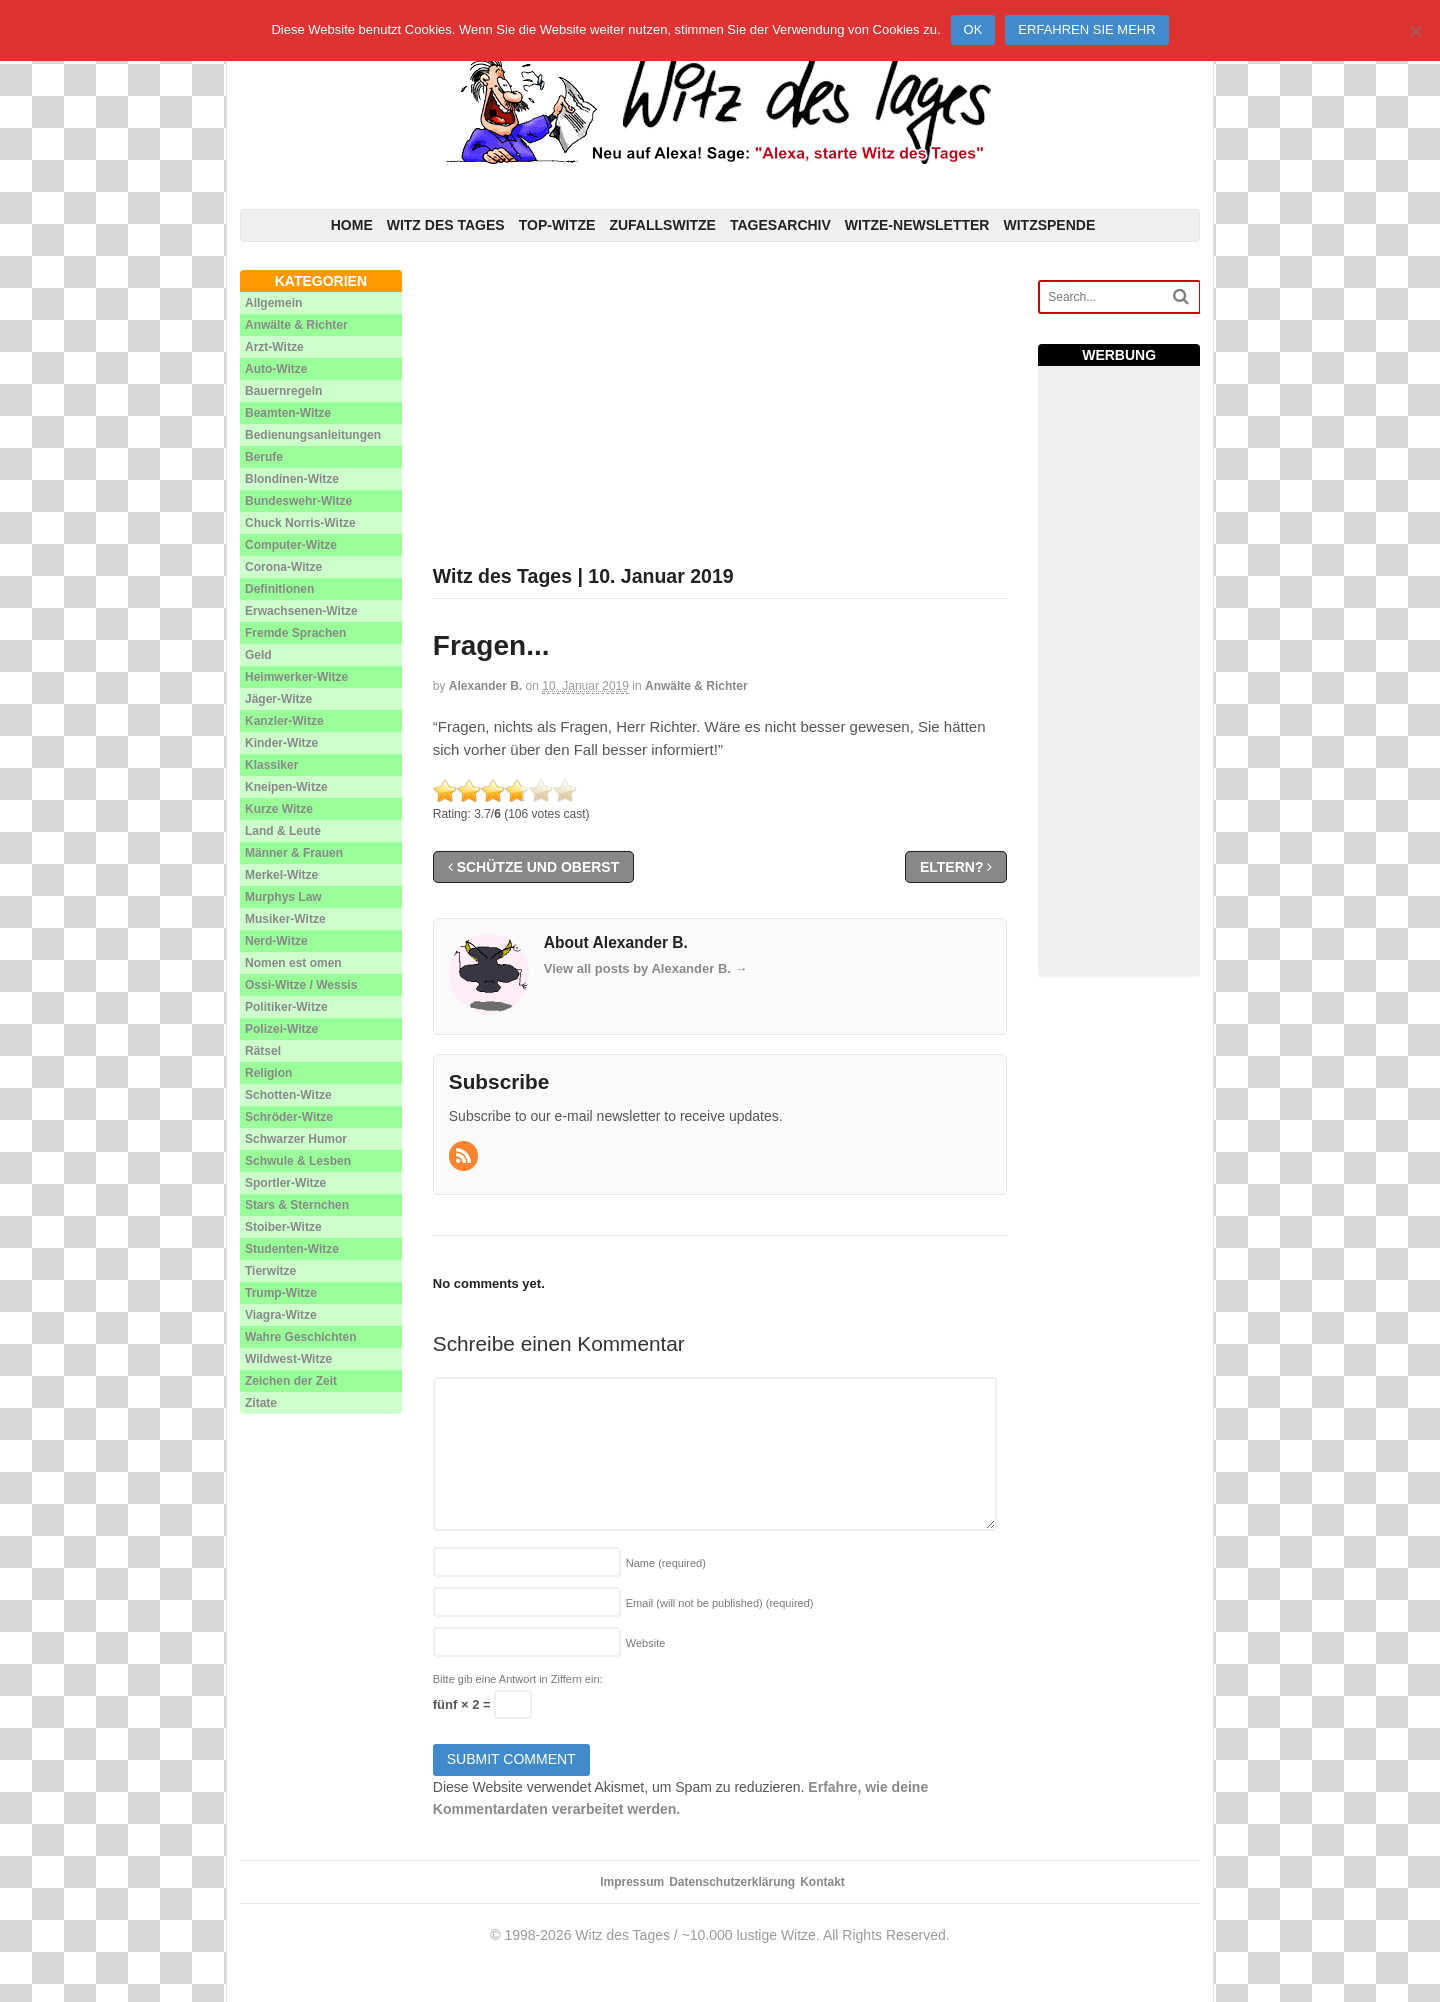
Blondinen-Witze (292, 479)
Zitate (261, 1403)
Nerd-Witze (276, 941)
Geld (258, 655)
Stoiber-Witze (283, 1227)
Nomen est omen (293, 963)
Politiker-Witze (286, 1007)
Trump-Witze (281, 1293)
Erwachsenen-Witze (301, 611)
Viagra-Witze (281, 1315)
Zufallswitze (662, 225)
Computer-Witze (291, 545)
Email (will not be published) (720, 1603)
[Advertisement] (720, 410)
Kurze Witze (279, 809)
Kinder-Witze (281, 743)
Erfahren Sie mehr (1086, 29)
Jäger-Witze (278, 699)
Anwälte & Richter (696, 686)
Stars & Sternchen (297, 1205)
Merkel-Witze (281, 875)
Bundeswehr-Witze (298, 501)
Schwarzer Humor (296, 1139)
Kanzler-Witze (284, 721)
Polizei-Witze (281, 1029)
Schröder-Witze (289, 1117)
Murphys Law (283, 897)
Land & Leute (283, 831)
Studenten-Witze (292, 1249)
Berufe (264, 457)
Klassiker (271, 765)
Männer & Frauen (294, 853)
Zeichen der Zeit (291, 1381)
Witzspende (1049, 225)
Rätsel (263, 1051)
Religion (268, 1073)
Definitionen (279, 589)
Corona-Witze (283, 567)
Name (666, 1563)
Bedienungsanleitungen (313, 435)
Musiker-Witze (285, 919)
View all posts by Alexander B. (646, 968)
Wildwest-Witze (288, 1359)
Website (646, 1643)
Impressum (632, 1882)
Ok (973, 29)
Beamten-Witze (288, 413)
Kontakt (822, 1882)
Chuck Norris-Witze (300, 523)
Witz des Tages (446, 225)
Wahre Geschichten (301, 1337)
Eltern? (956, 867)
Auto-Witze (276, 369)
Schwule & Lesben (298, 1161)
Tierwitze (270, 1271)
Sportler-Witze (285, 1183)
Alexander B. (485, 686)
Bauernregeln (283, 391)
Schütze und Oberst (533, 867)
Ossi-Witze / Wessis (301, 985)
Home (352, 225)
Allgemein (273, 303)
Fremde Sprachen (295, 633)
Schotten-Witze (288, 1095)
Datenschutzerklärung (732, 1882)
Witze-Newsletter (917, 225)
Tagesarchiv (780, 225)
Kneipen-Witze (286, 787)
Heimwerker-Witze (296, 677)
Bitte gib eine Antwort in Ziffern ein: (518, 1679)
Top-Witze (557, 225)
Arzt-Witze (274, 347)
